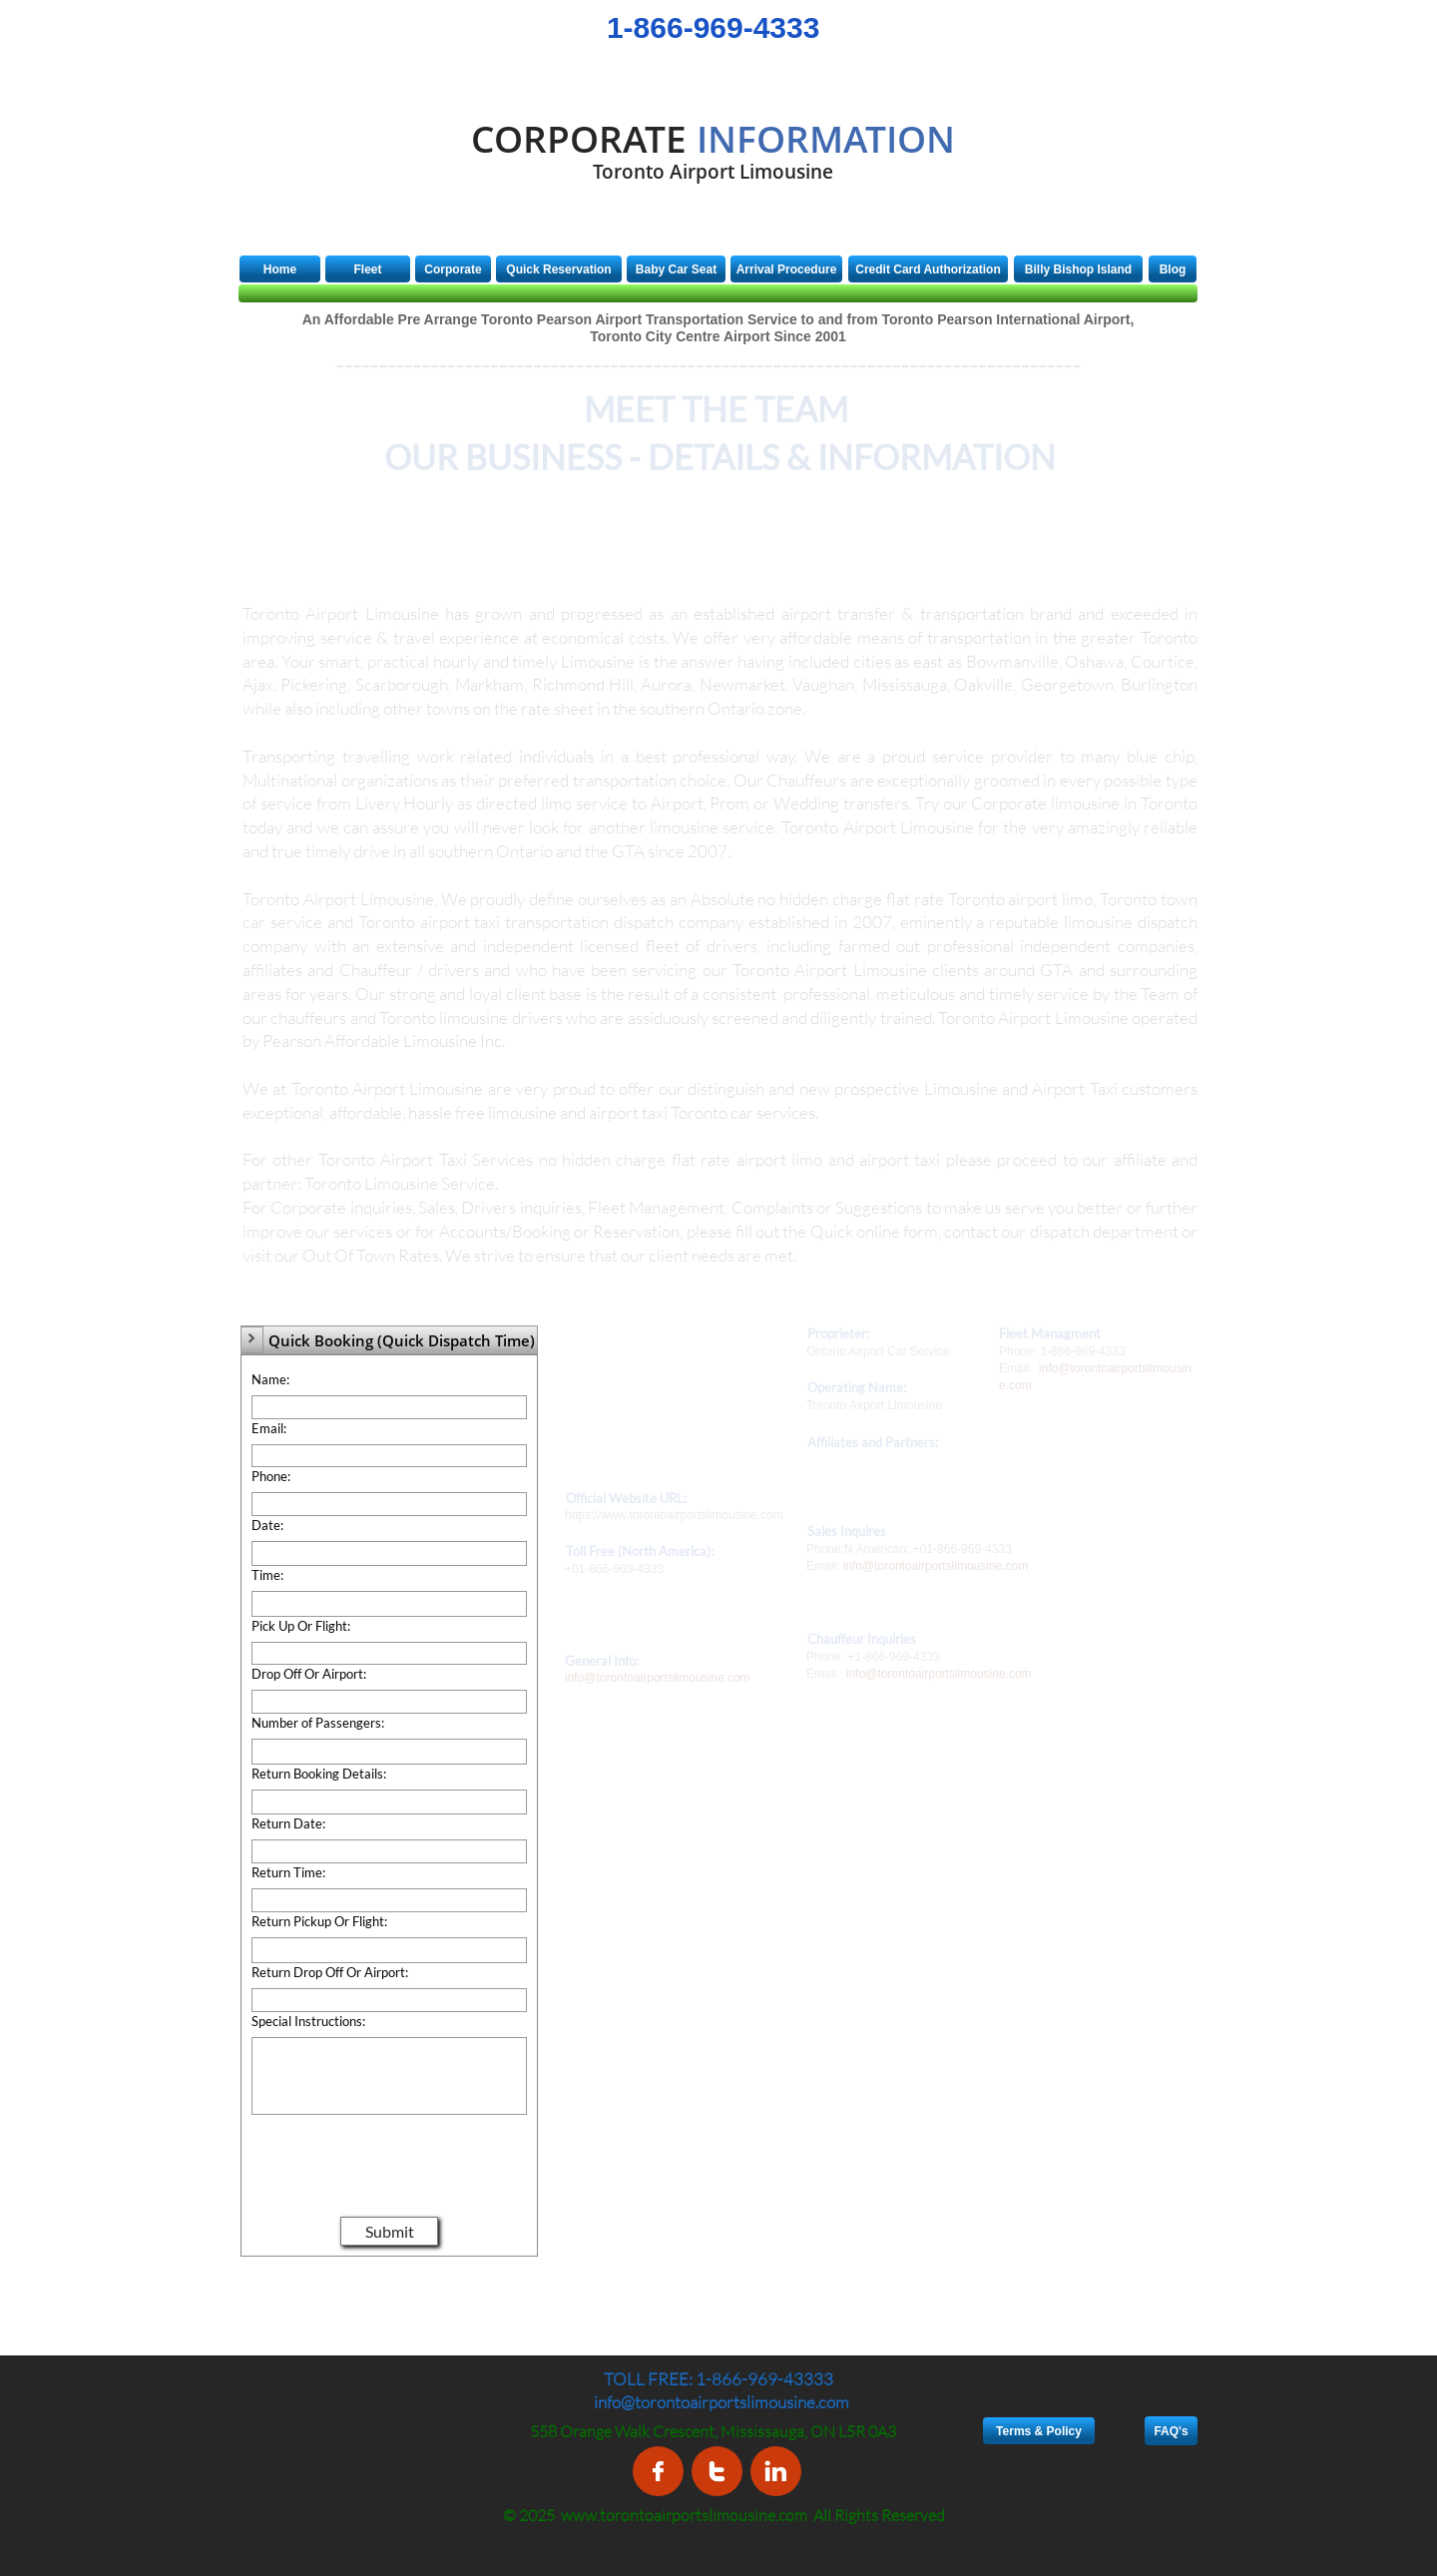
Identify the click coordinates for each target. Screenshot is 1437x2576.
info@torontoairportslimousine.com (936, 1566)
